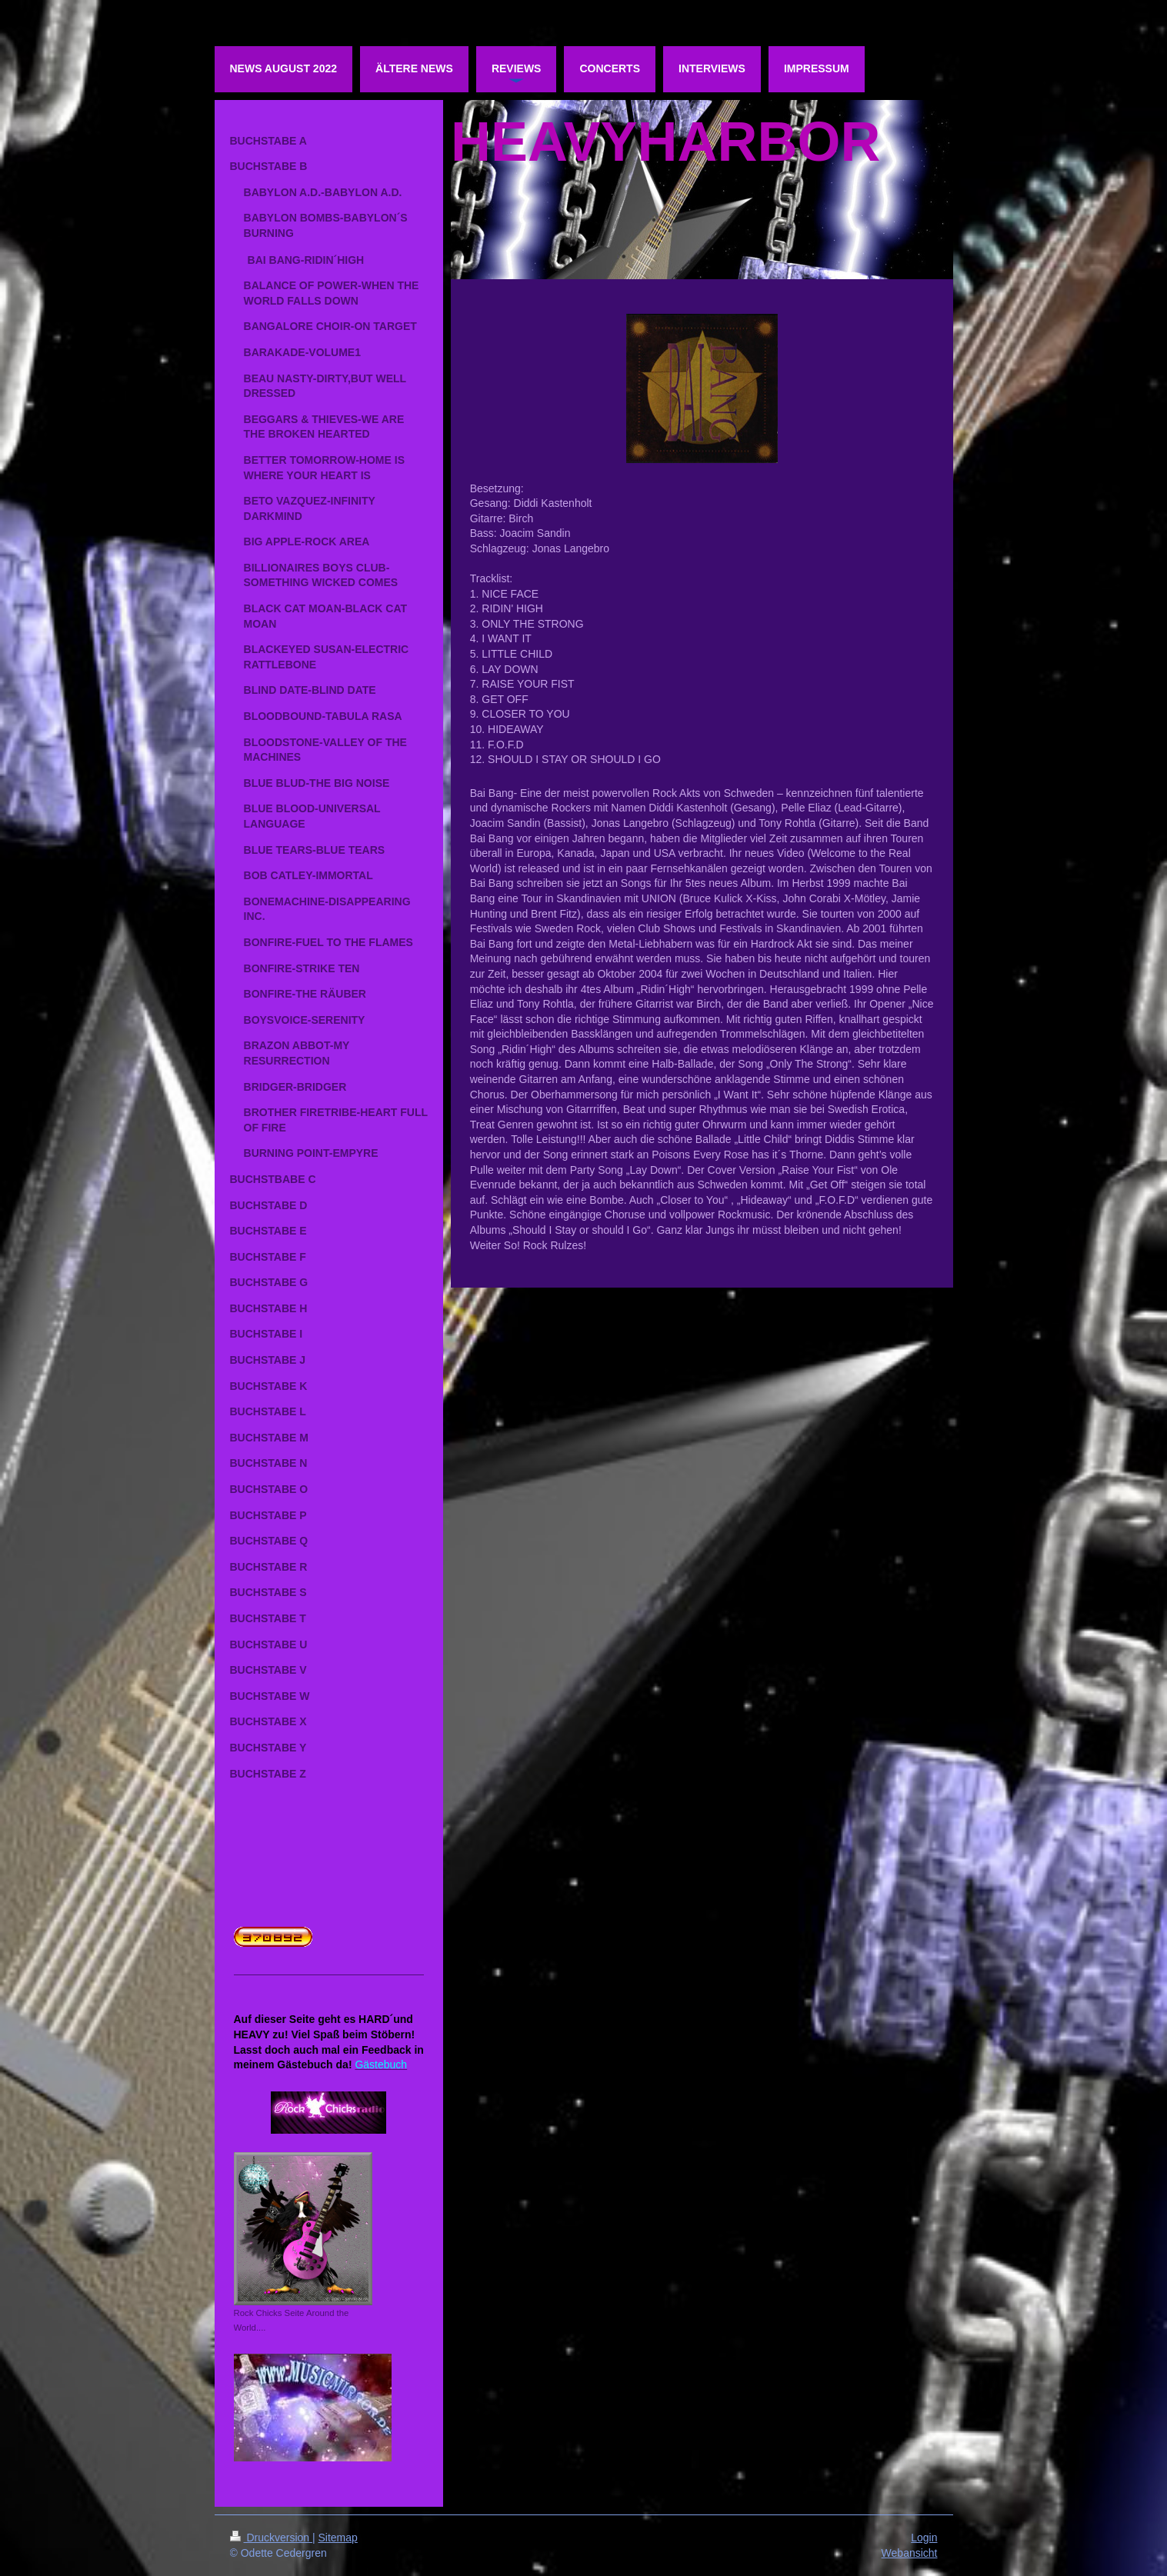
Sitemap (338, 2537)
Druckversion (271, 2537)
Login (924, 2537)
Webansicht (910, 2553)
